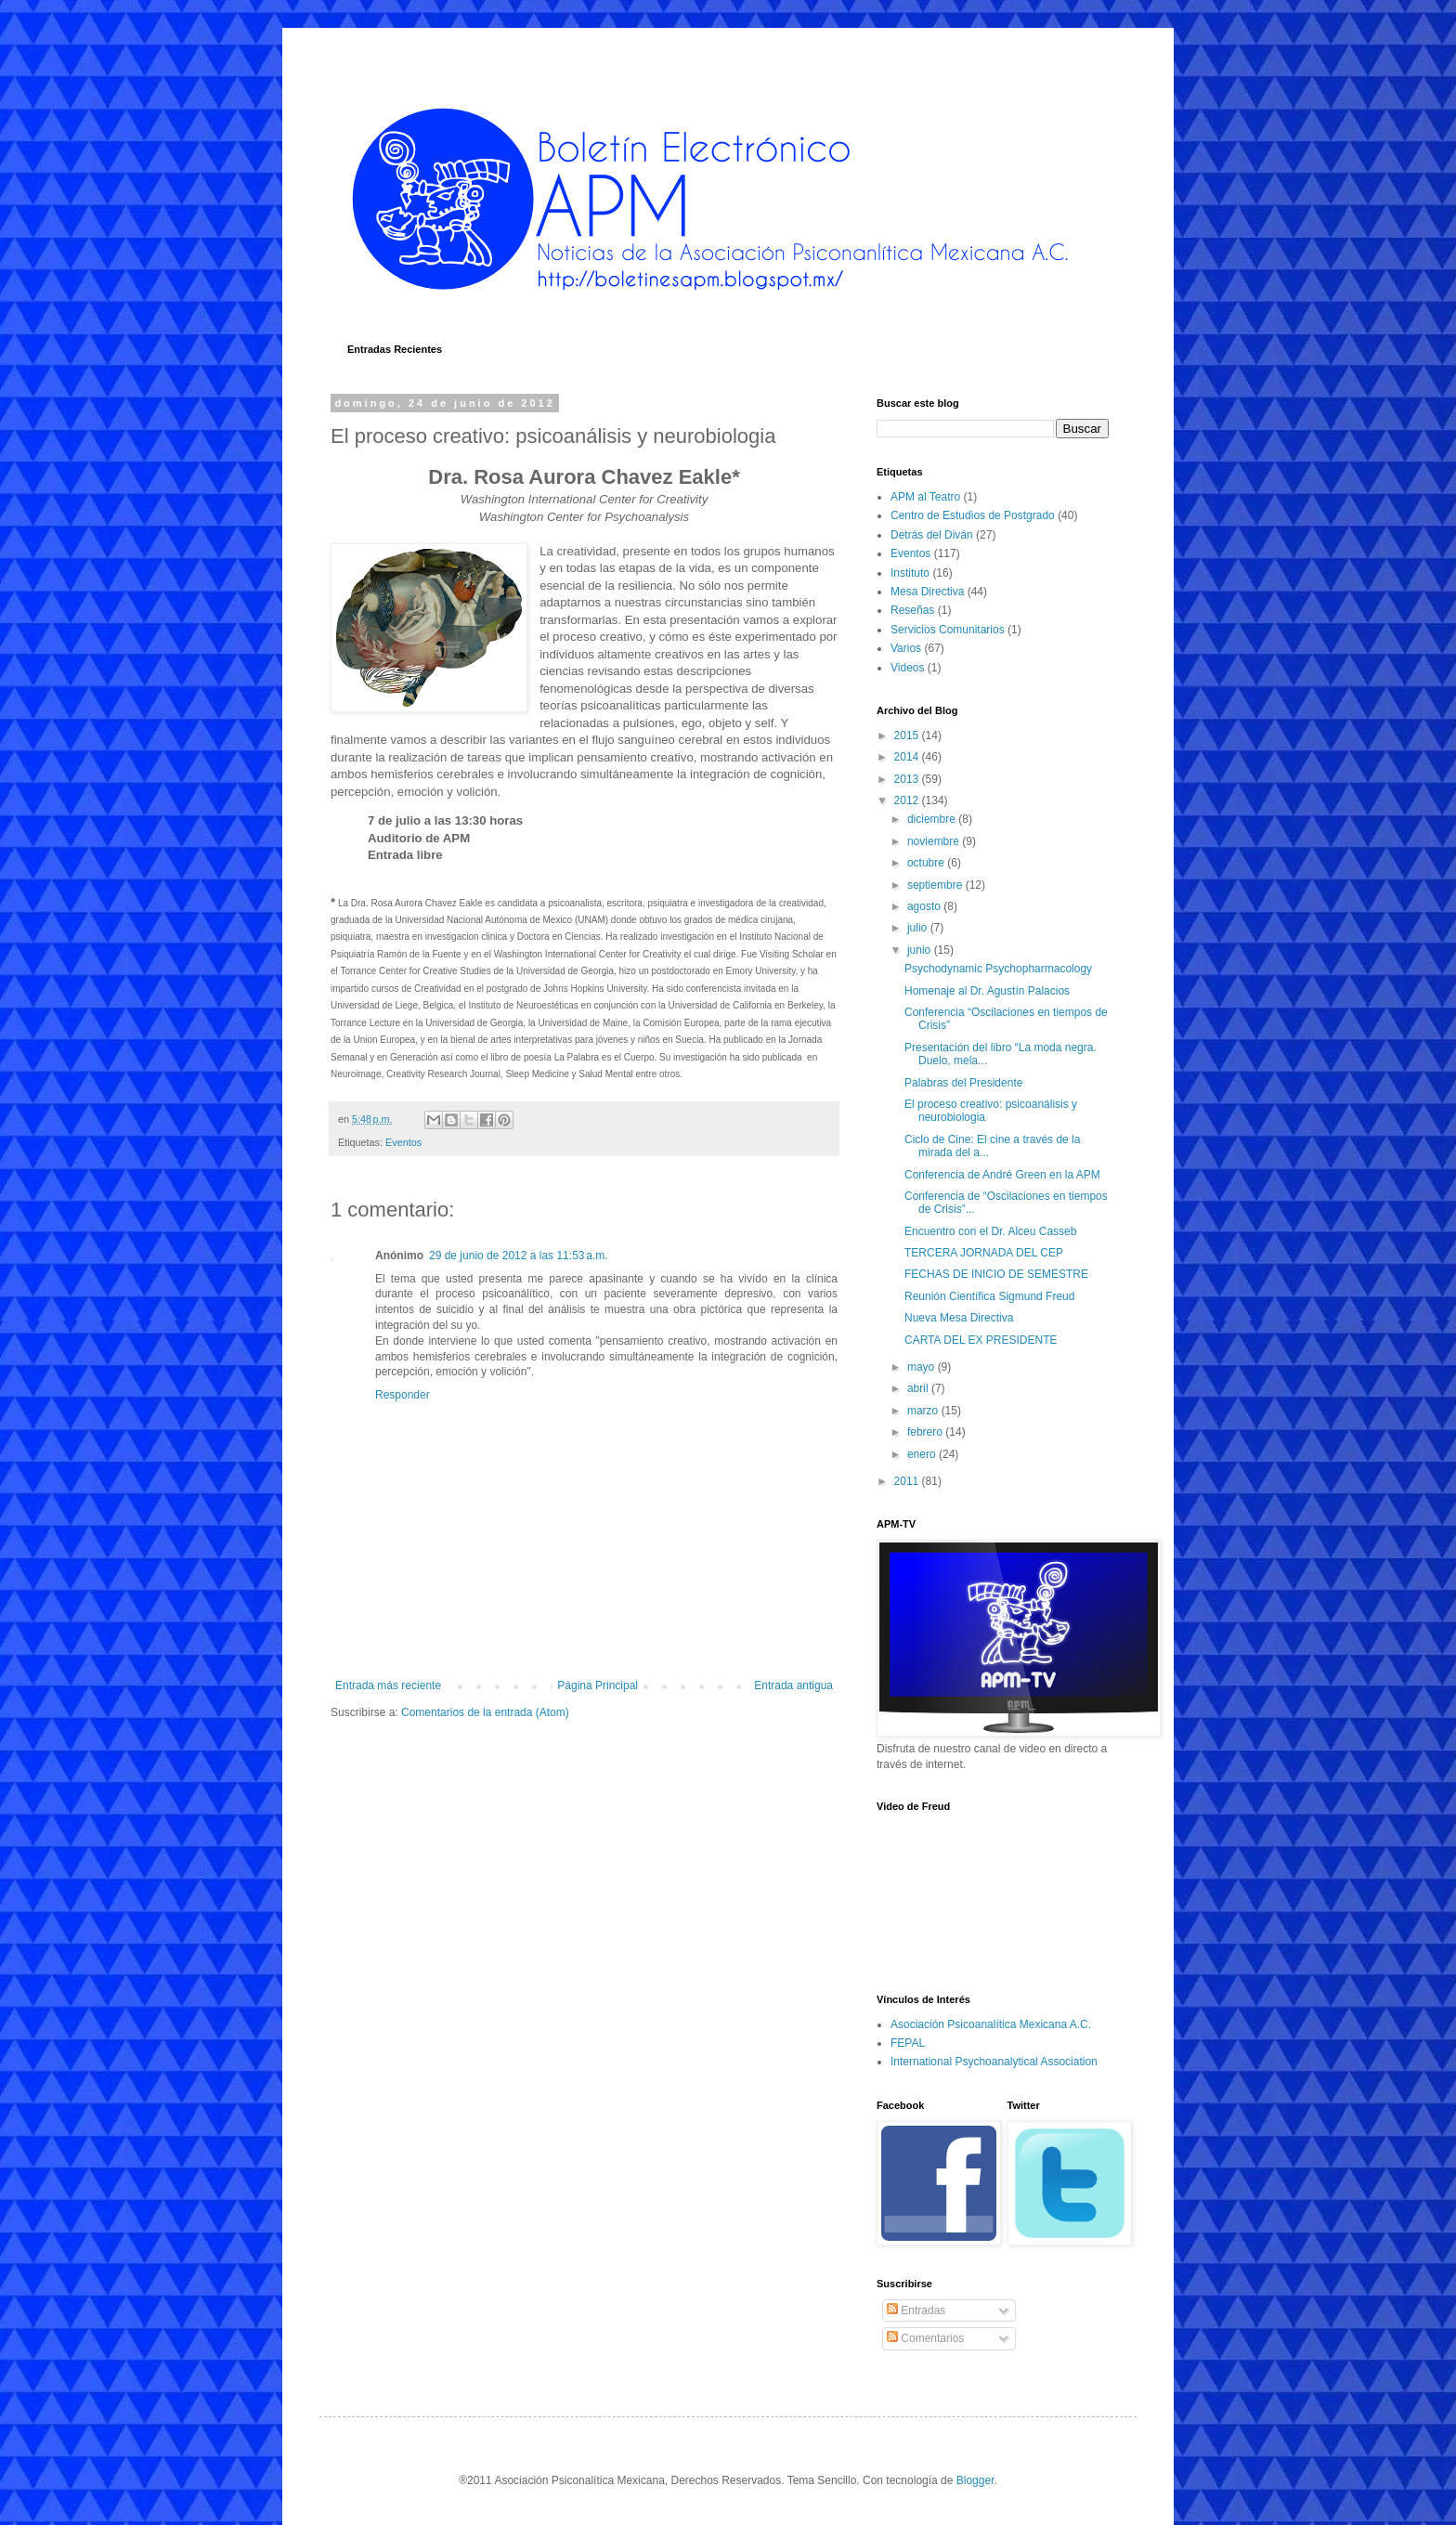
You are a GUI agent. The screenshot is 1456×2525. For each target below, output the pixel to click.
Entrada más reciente (388, 1685)
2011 (908, 1481)
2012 (908, 800)
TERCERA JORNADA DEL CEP (983, 1252)
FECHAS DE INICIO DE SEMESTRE (996, 1274)
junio (920, 950)
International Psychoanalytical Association (994, 2061)
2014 (908, 756)
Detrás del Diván (931, 534)
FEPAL (907, 2043)
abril (919, 1388)
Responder (402, 1394)
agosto (925, 906)
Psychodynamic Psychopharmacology (998, 968)
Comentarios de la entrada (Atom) (485, 1712)
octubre (927, 862)
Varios (905, 648)
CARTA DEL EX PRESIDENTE (981, 1340)
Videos (907, 667)
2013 (908, 779)
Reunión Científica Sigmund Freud (989, 1296)
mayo (922, 1366)
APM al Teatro (925, 496)
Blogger (975, 2480)
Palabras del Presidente (963, 1082)
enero (923, 1454)
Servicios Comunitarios (947, 629)
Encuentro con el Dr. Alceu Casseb (990, 1231)
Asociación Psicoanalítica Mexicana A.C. (990, 2024)
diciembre (932, 819)
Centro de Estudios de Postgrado (972, 515)
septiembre (936, 885)
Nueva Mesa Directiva (958, 1317)
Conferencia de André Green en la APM (1002, 1174)
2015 (908, 735)
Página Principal (597, 1685)
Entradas (916, 2310)
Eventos (403, 1142)
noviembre (934, 841)
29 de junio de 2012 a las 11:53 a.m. (518, 1255)
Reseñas (912, 610)
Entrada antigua (793, 1685)
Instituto (910, 572)
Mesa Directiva (927, 591)
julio (918, 927)
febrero (926, 1431)
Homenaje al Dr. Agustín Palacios (987, 990)
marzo (924, 1410)
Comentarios (925, 2338)
